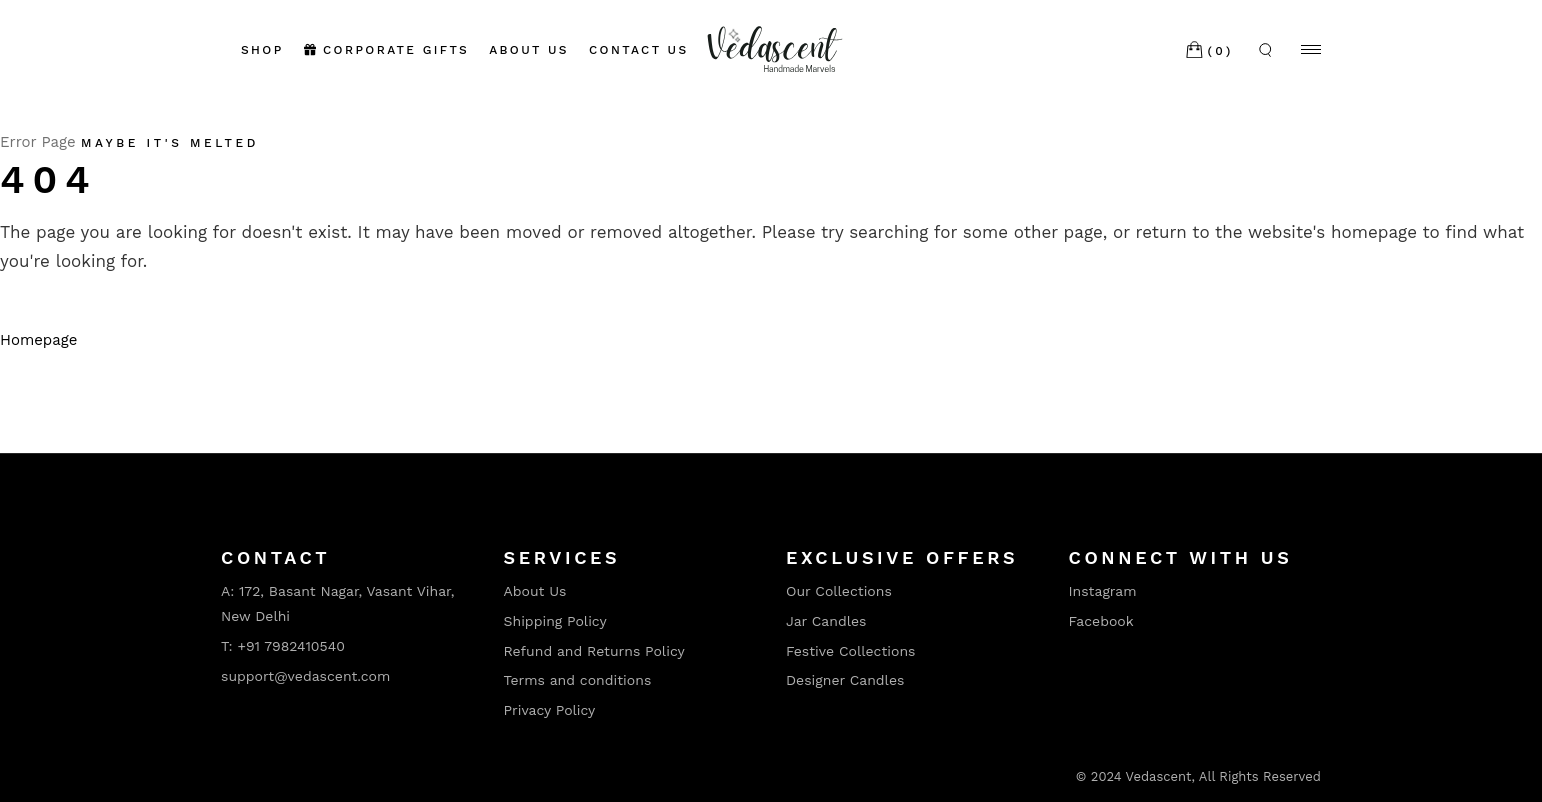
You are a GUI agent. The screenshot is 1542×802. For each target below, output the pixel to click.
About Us (535, 591)
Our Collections (839, 591)
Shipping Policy (555, 621)
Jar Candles (826, 621)
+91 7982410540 (291, 646)
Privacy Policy (550, 710)
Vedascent (1159, 776)
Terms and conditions (578, 680)
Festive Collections (850, 651)
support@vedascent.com (305, 676)
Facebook (1101, 621)
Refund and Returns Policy (594, 651)
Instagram (1103, 591)
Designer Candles (845, 680)
